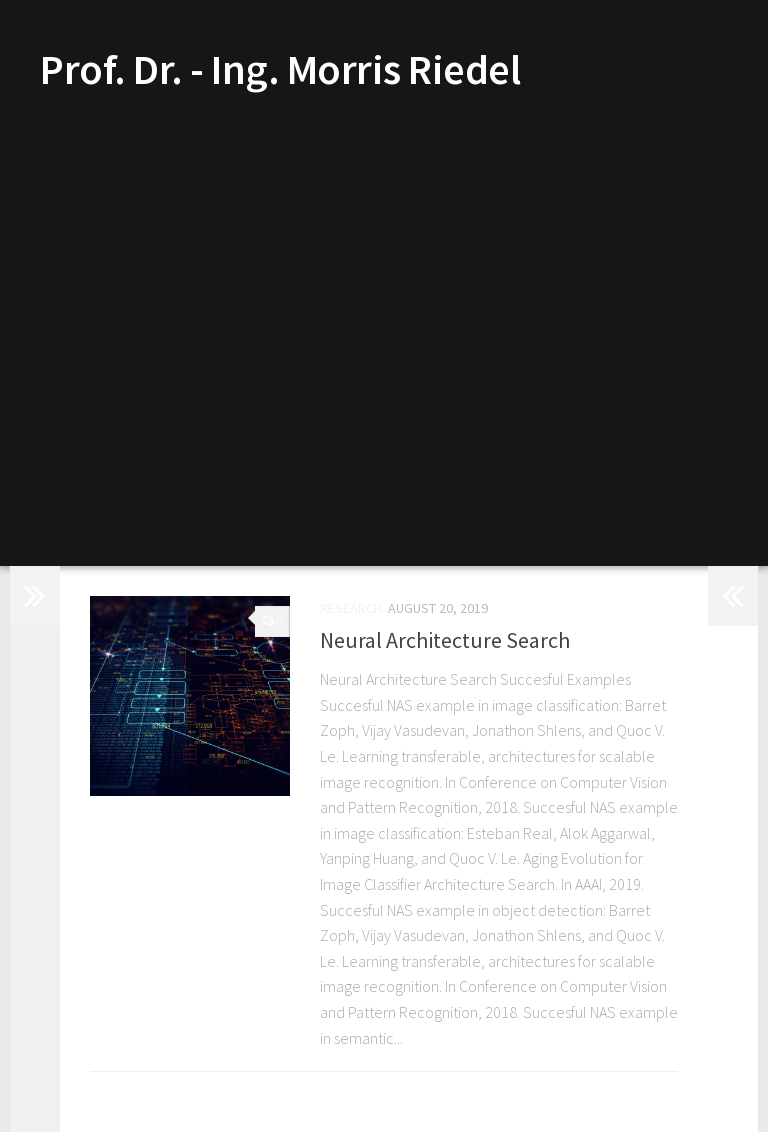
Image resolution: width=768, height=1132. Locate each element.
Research (351, 609)
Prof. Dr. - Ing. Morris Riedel (280, 69)
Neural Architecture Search (445, 641)
